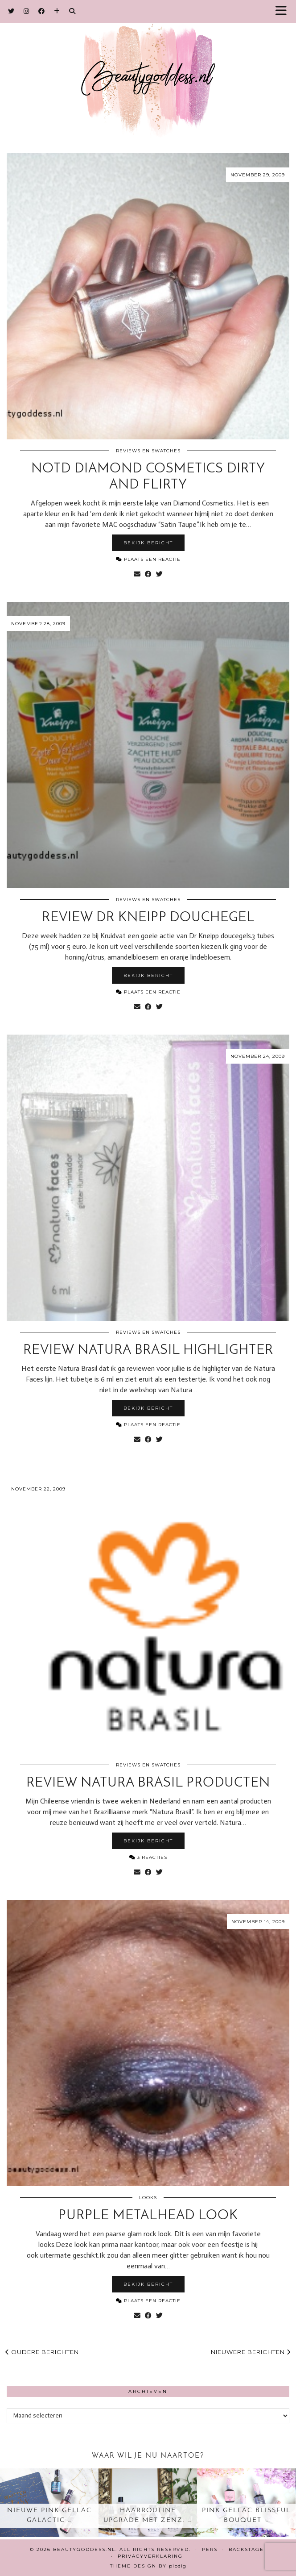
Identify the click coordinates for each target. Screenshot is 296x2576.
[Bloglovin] (57, 11)
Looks (148, 2197)
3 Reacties (148, 1857)
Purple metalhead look (148, 2216)
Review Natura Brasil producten (148, 1783)
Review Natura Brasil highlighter (148, 1350)
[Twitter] (11, 11)
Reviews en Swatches (148, 451)
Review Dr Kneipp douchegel (148, 918)
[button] (284, 11)
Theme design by (148, 2566)
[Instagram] (26, 11)
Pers (210, 2549)
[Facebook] (41, 11)
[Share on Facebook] (148, 574)
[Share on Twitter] (159, 574)
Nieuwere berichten (251, 2351)
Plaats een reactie (148, 559)
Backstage (246, 2549)
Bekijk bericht (148, 543)
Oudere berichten (42, 2351)
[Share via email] (137, 574)
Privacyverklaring (150, 2556)
